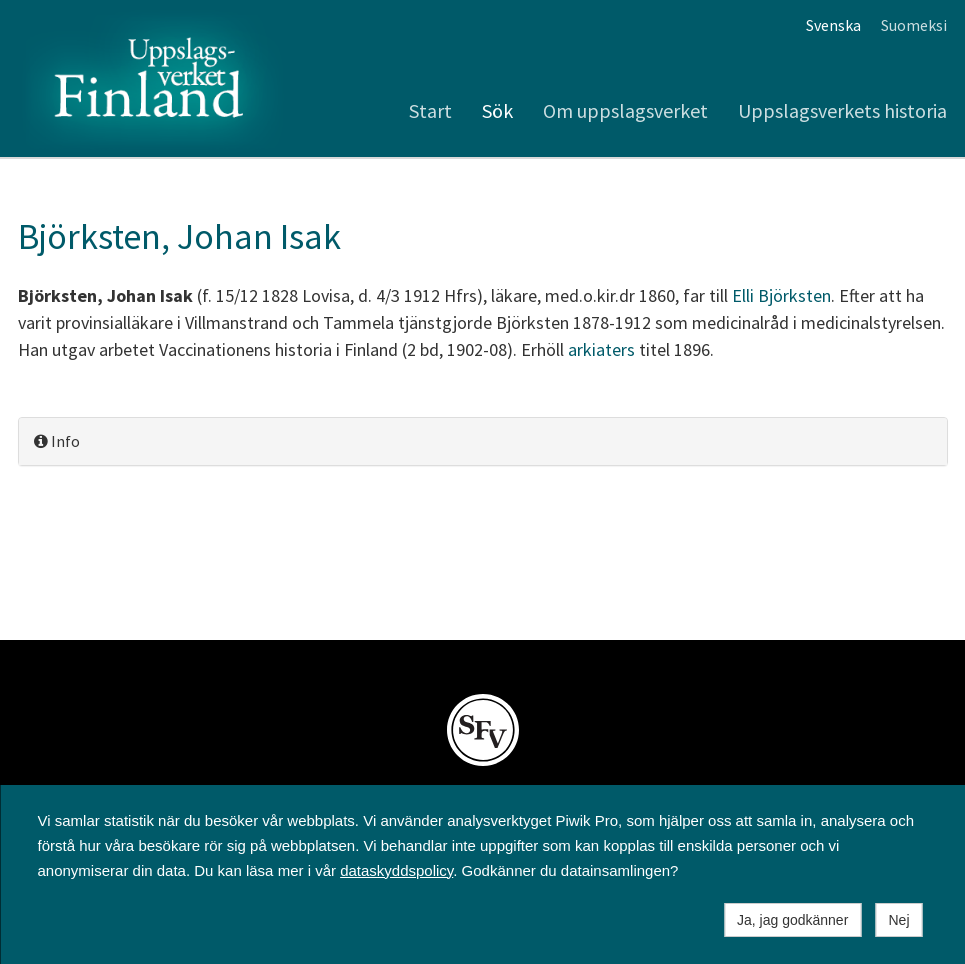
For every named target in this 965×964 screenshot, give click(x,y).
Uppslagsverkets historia (842, 110)
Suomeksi (914, 25)
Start (430, 110)
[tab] (483, 441)
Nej (898, 920)
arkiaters (601, 349)
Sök (497, 110)
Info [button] (57, 441)
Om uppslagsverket (625, 110)
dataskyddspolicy (396, 870)
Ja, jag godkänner (792, 920)
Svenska (833, 25)
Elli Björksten (781, 295)
